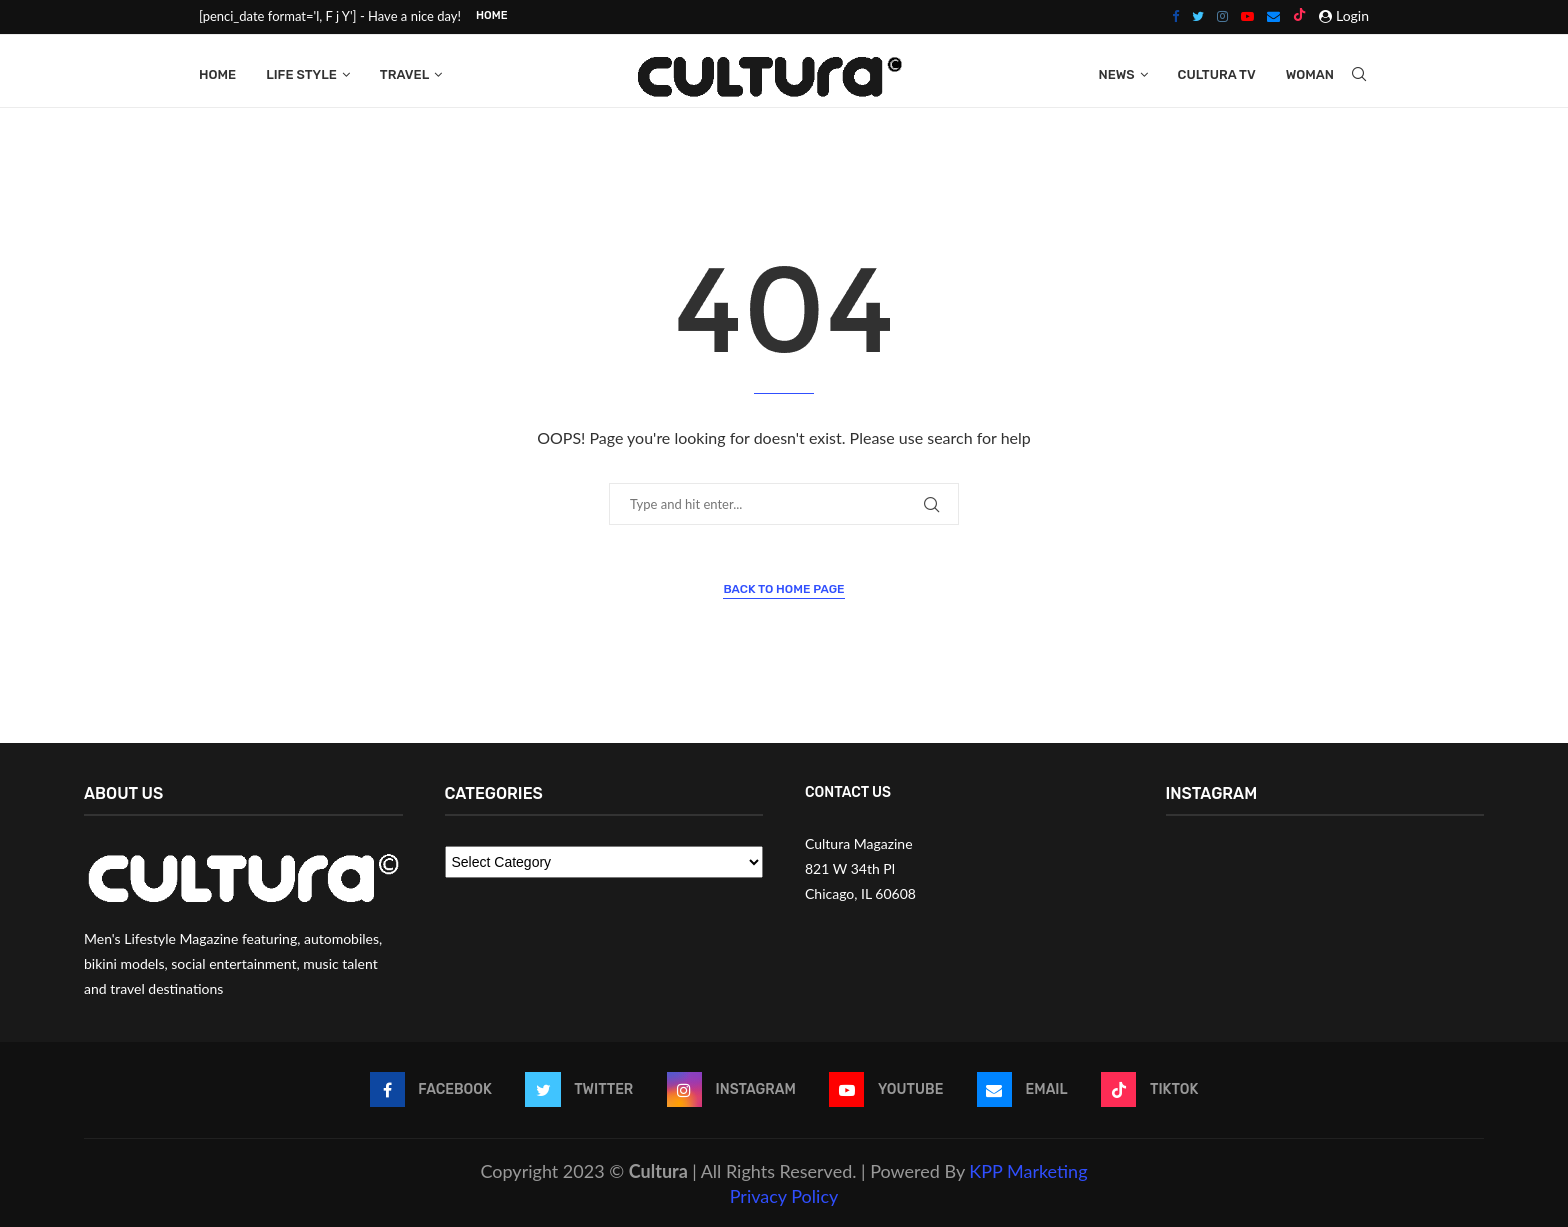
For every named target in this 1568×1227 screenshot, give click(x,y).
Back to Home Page (783, 588)
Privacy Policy (784, 1194)
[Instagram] (1222, 16)
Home (491, 15)
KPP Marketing (1028, 1169)
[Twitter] (1198, 16)
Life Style (301, 72)
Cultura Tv (1217, 72)
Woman (1310, 72)
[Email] (1273, 16)
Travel (404, 72)
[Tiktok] (1299, 16)
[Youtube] (1247, 16)
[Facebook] (1175, 16)
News (1116, 72)
